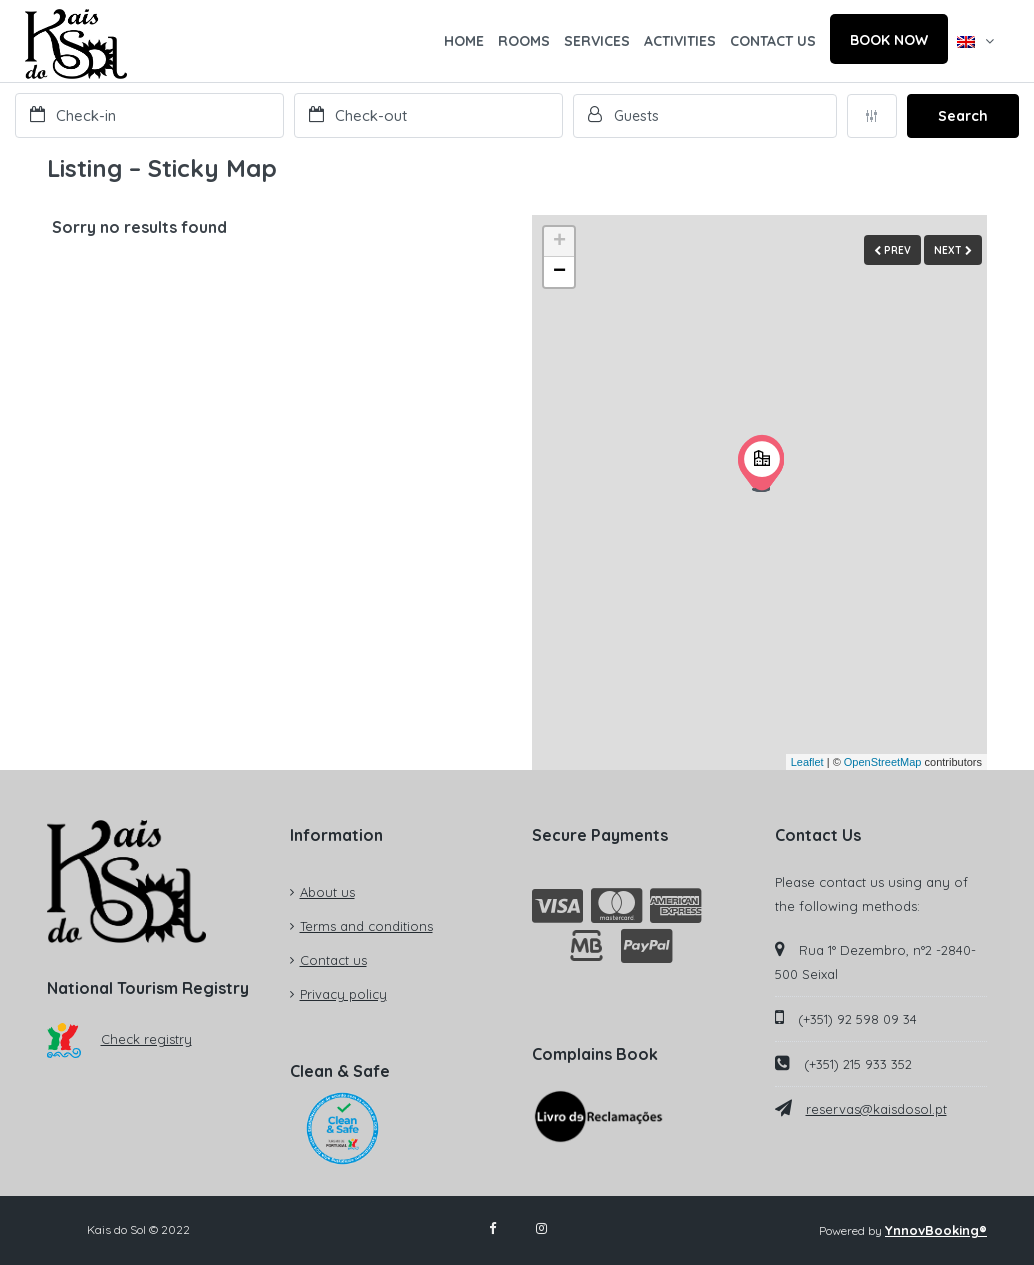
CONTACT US (773, 41)
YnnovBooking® (936, 1230)
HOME (464, 41)
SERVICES (597, 41)
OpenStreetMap (883, 762)
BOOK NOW (889, 40)
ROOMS (524, 41)
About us (327, 892)
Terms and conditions (366, 926)
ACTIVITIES (680, 41)
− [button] (559, 272)
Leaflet (807, 762)
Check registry (119, 1039)
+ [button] (559, 242)
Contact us (333, 960)
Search (963, 116)
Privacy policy (343, 994)
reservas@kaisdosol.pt (876, 1109)
